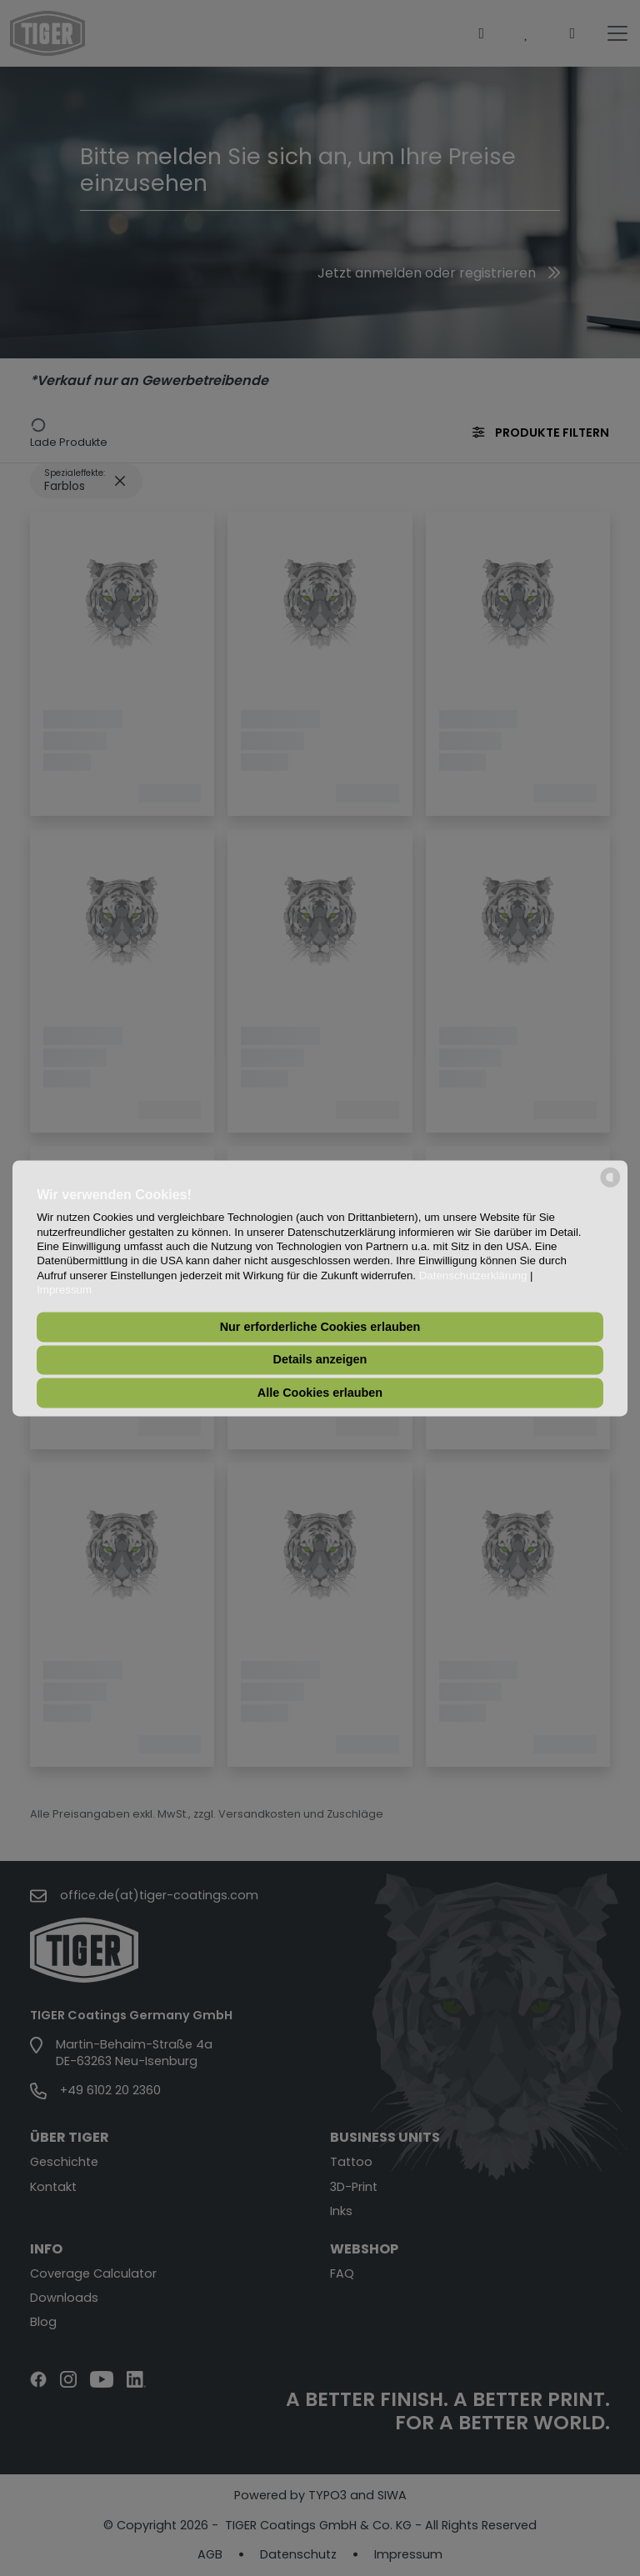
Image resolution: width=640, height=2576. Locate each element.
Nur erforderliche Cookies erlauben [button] (320, 1326)
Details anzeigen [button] (320, 1360)
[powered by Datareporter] (610, 1185)
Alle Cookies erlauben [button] (320, 1392)
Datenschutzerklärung (473, 1275)
